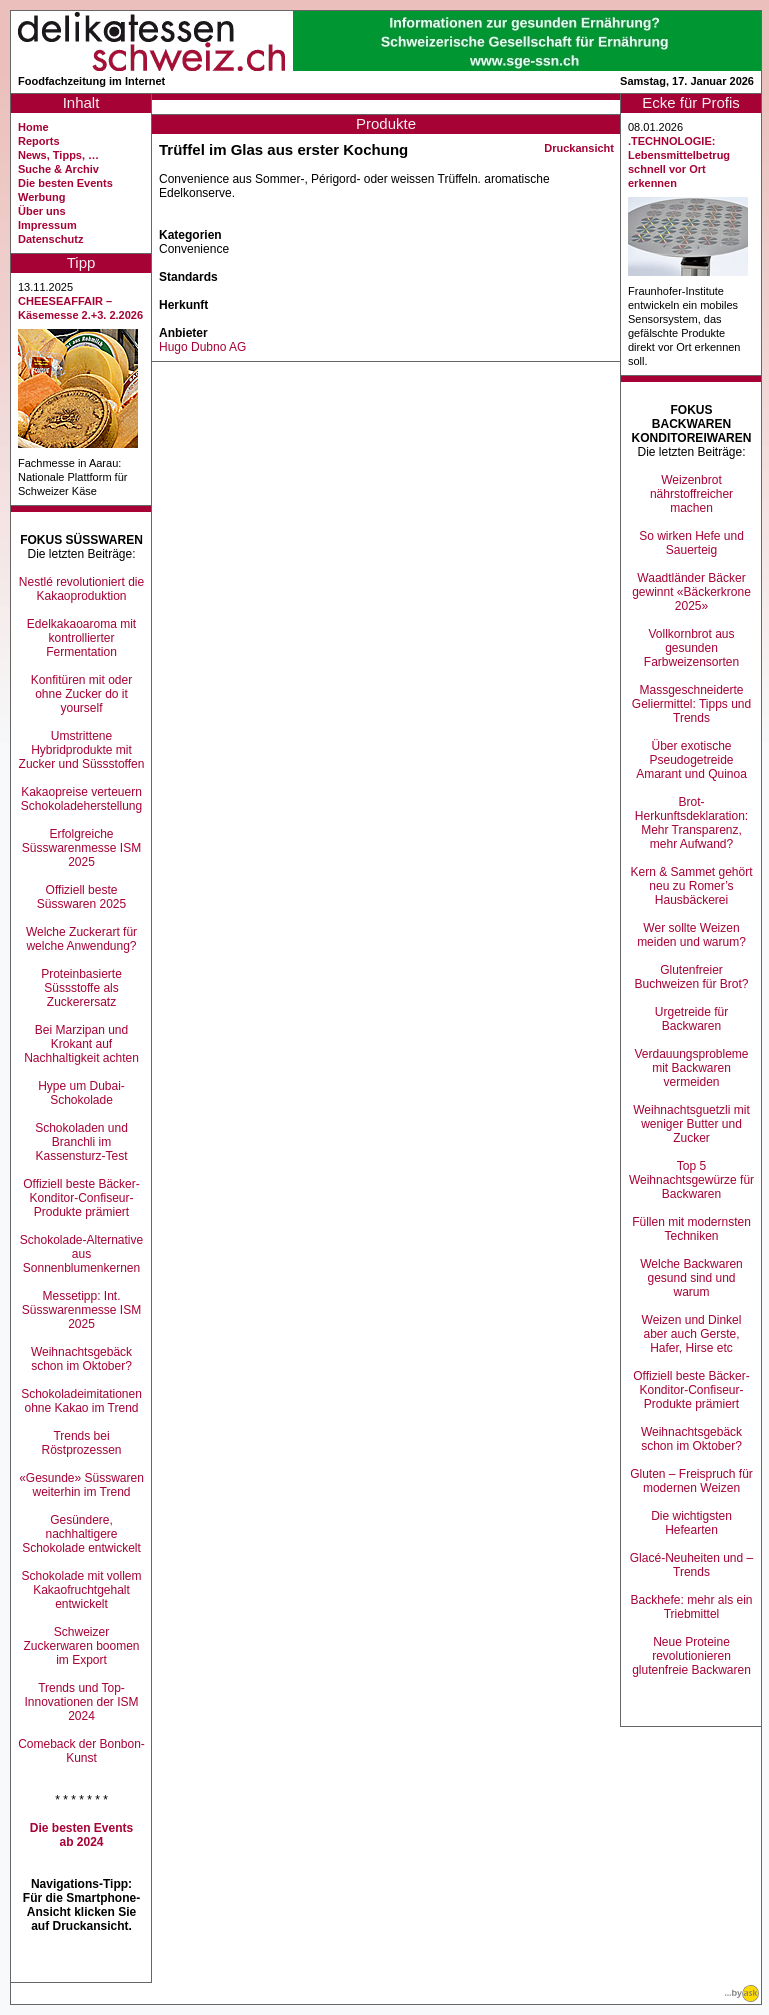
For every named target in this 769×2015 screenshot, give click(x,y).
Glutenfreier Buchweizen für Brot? (691, 977)
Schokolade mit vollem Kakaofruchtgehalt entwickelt (81, 1590)
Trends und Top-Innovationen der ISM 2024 (81, 1702)
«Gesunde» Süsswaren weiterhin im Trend (81, 1485)
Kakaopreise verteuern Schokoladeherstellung (81, 799)
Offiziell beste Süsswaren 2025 (81, 897)
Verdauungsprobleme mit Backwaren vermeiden (691, 1068)
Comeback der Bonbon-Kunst (81, 1751)
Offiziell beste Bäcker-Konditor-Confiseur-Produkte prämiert (81, 1198)
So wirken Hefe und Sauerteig (691, 543)
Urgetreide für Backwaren (691, 1019)
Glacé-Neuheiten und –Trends (691, 1565)
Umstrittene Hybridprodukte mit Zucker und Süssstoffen (82, 750)
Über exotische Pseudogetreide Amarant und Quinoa (691, 760)
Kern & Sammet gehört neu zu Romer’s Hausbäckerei (691, 886)
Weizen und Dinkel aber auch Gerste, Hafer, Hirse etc (692, 1334)
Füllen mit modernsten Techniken (691, 1229)
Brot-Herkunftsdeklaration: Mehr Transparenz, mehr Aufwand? (691, 823)
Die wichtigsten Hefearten (691, 1523)
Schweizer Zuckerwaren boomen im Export (81, 1646)
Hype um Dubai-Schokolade (81, 1093)
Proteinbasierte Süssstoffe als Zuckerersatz (81, 988)
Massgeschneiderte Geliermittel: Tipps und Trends (691, 704)
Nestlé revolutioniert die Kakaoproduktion (81, 589)
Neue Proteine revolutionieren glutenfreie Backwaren (691, 1656)
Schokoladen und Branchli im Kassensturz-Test (81, 1142)
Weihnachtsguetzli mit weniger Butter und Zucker (691, 1124)
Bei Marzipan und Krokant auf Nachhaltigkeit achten (81, 1044)
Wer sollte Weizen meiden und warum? (691, 935)
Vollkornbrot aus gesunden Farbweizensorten (691, 648)
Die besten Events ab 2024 (81, 1835)
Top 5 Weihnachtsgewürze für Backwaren (691, 1180)
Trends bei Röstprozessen (81, 1443)
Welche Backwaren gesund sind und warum (691, 1278)
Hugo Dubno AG (202, 347)
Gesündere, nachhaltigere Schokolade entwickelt (81, 1534)
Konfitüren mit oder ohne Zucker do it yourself (81, 694)
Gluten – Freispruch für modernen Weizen (691, 1481)
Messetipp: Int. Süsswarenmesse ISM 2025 (81, 1310)
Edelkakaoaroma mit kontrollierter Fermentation (81, 638)
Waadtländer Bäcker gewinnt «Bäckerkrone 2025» (691, 592)
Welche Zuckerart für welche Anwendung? (81, 939)
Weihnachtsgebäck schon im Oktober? (81, 1359)
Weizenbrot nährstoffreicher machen (691, 494)
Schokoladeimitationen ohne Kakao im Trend (81, 1401)
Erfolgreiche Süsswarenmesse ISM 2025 (81, 848)
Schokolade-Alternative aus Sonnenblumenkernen (81, 1254)
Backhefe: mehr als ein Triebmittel (691, 1607)
